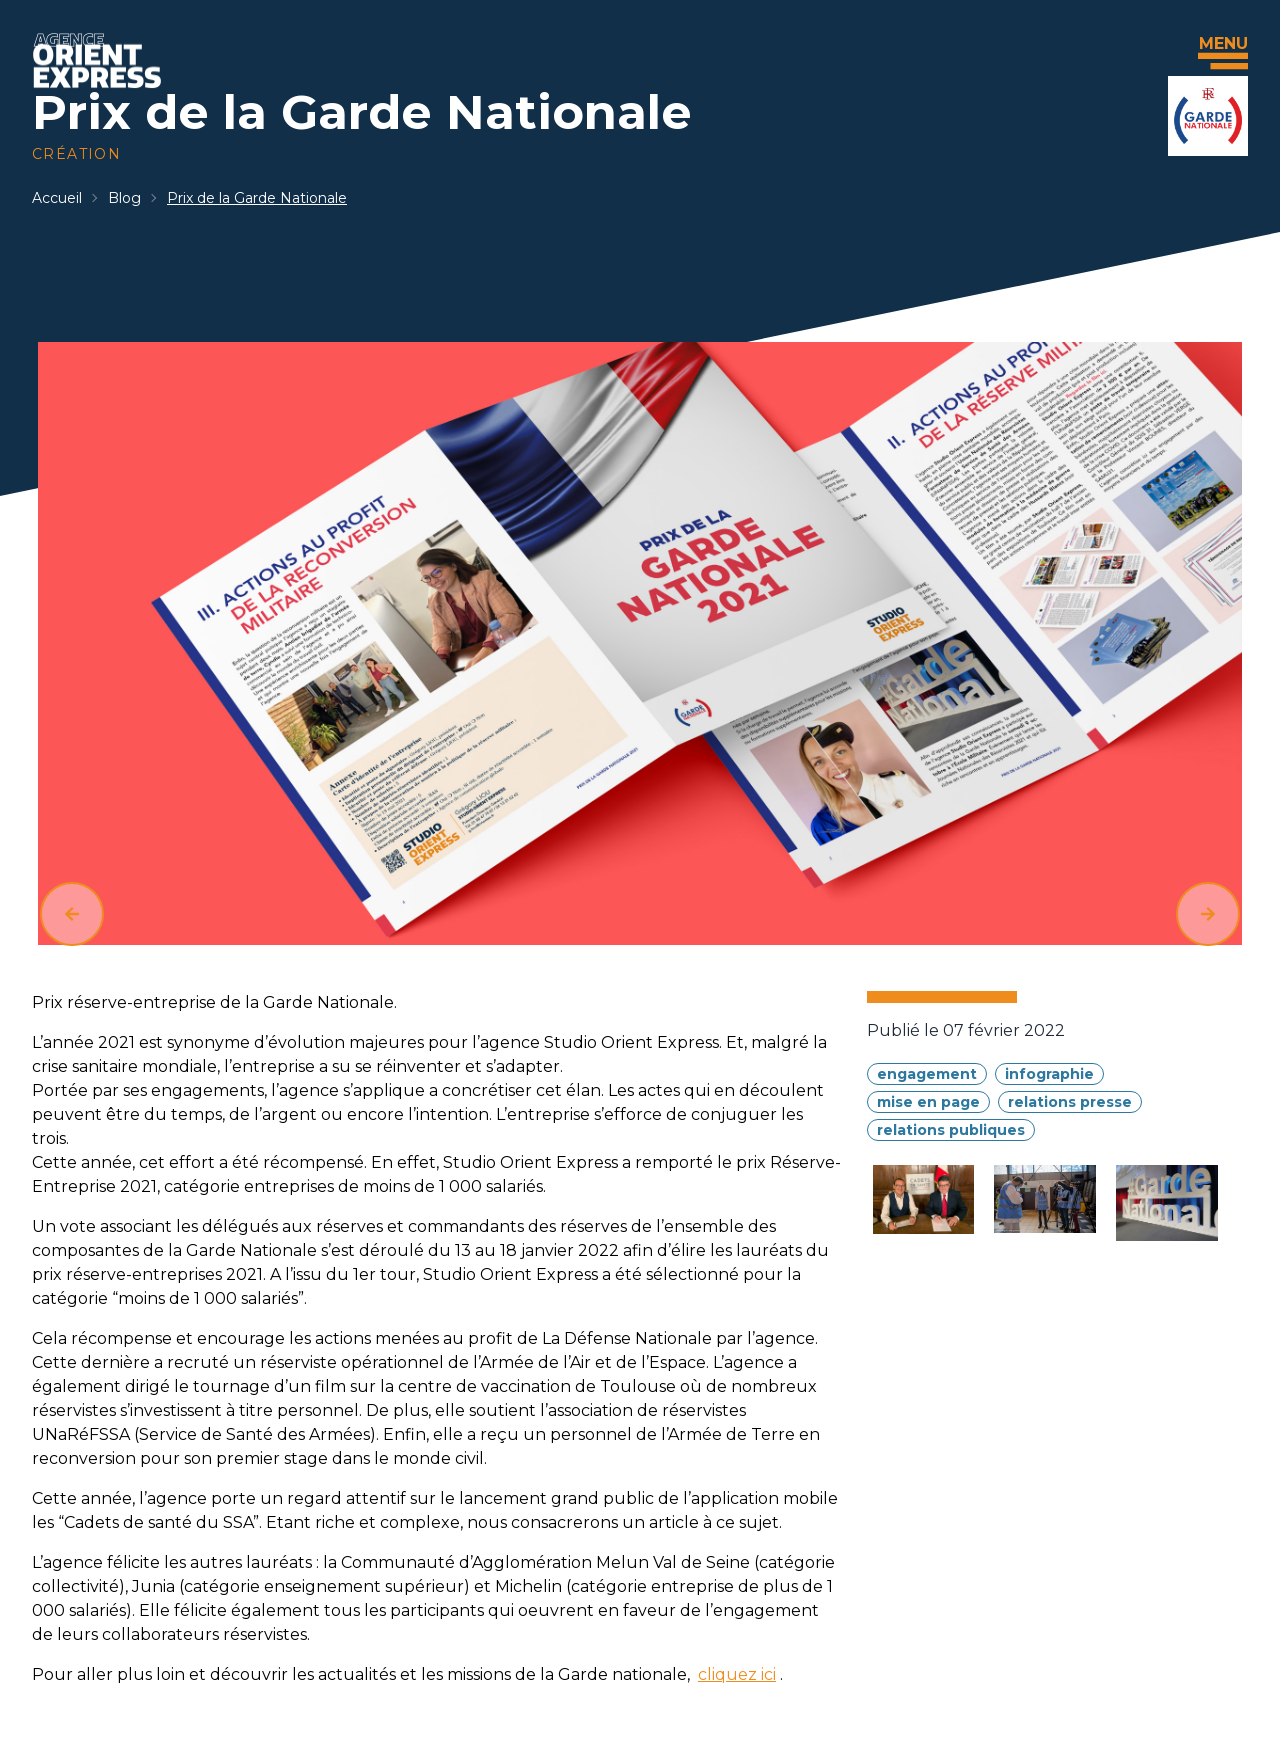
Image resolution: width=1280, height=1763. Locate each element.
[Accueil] (97, 60)
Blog (124, 198)
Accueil (57, 198)
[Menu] (1223, 61)
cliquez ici (737, 1674)
